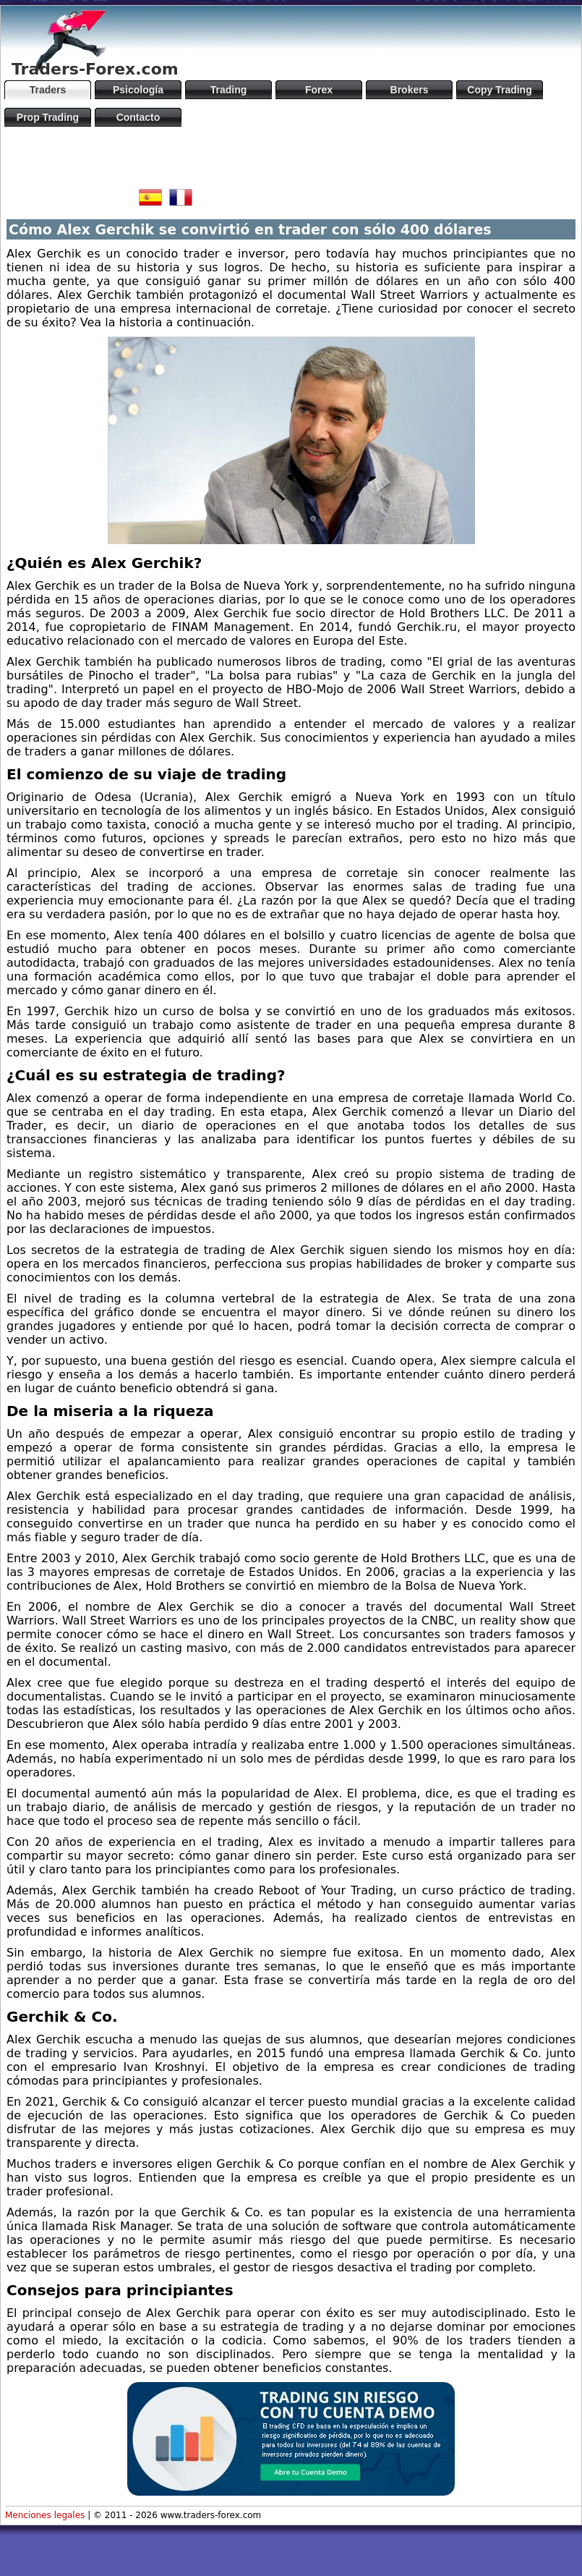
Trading (228, 90)
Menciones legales (45, 2515)
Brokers (409, 90)
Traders (48, 90)
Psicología (138, 90)
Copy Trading (499, 90)
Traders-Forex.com (95, 69)
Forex (319, 90)
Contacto (138, 117)
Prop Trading (48, 117)
